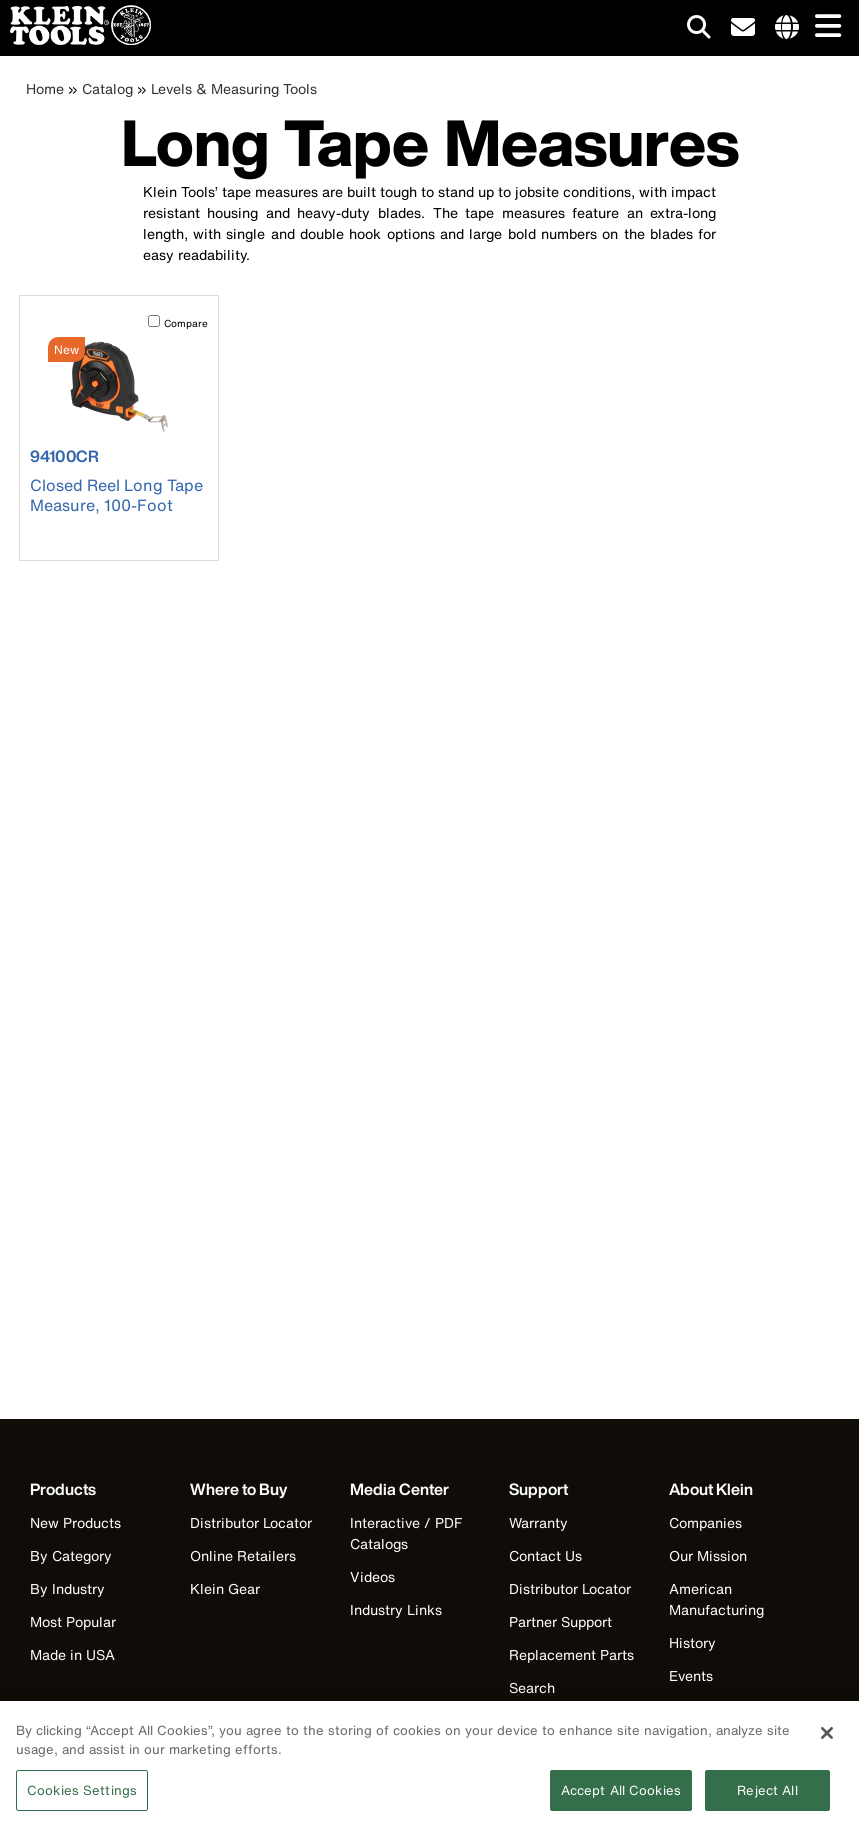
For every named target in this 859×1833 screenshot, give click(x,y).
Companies (705, 1522)
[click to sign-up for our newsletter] (743, 28)
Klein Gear (225, 1588)
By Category (71, 1555)
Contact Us (545, 1555)
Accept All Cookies (621, 1798)
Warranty (538, 1522)
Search (532, 1687)
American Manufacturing (716, 1599)
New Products (75, 1522)
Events (691, 1675)
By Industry (67, 1588)
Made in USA (72, 1654)
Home (45, 88)
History (692, 1642)
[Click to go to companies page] (787, 28)
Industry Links (396, 1609)
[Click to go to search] (699, 30)
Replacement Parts (571, 1654)
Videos (372, 1576)
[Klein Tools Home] (75, 39)
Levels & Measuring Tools (234, 88)
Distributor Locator (251, 1522)
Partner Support (560, 1621)
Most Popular (73, 1621)
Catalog (107, 88)
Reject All (767, 1798)
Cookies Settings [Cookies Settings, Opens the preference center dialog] (82, 1798)
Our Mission (708, 1555)
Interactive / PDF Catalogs (406, 1533)
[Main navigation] (824, 27)
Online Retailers (243, 1555)
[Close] (827, 1741)
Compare (186, 323)
